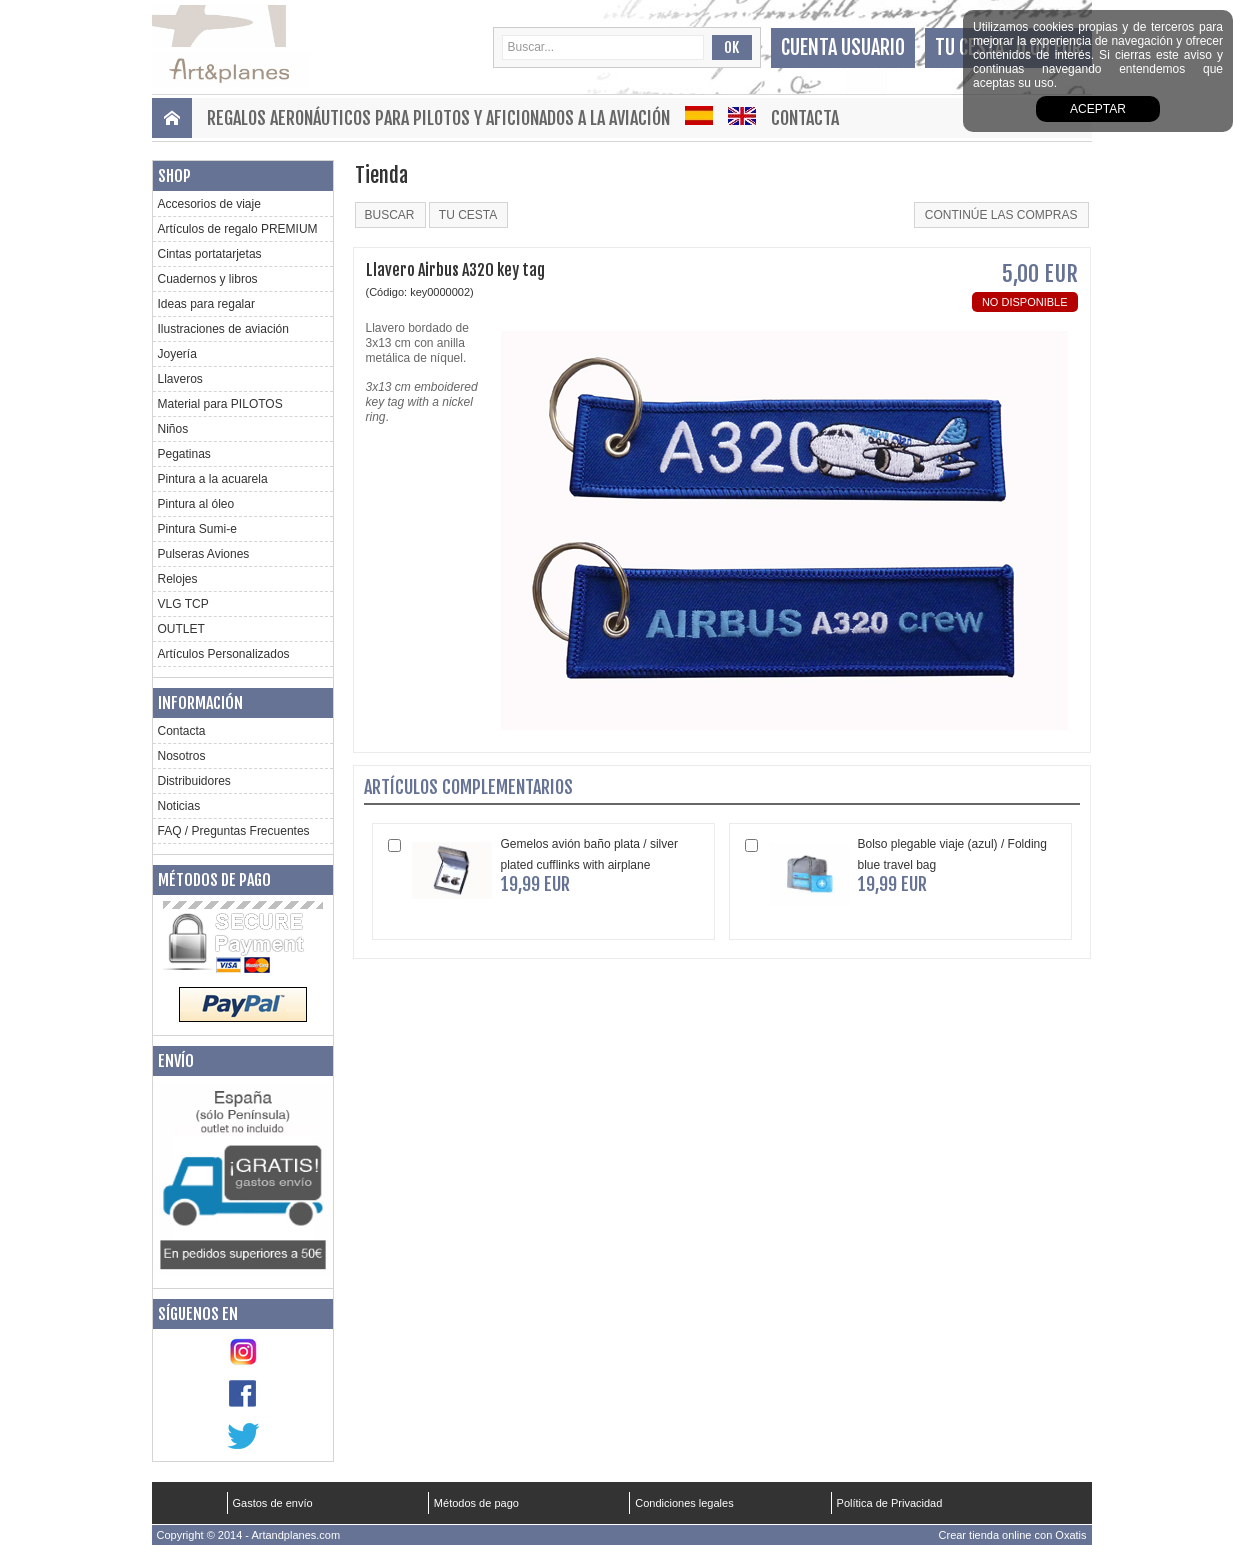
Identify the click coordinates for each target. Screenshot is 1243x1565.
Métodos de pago (214, 880)
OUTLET (181, 629)
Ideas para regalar (206, 304)
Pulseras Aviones (204, 554)
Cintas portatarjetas (210, 254)
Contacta (805, 118)
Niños (173, 429)
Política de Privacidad (890, 1503)
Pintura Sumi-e (197, 529)
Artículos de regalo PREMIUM (238, 229)
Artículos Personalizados (224, 654)
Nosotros (182, 756)
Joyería (177, 354)
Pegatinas (184, 454)
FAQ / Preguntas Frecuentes (234, 831)
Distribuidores (194, 781)
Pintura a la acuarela (213, 479)
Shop (174, 176)
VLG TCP (183, 604)
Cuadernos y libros (208, 279)
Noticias (179, 806)
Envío (176, 1061)
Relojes (178, 579)
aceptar (1098, 109)
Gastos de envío (273, 1503)
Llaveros (180, 379)
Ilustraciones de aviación (223, 329)
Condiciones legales (684, 1503)
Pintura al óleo (196, 504)
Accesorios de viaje (209, 204)
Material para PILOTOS (220, 404)
